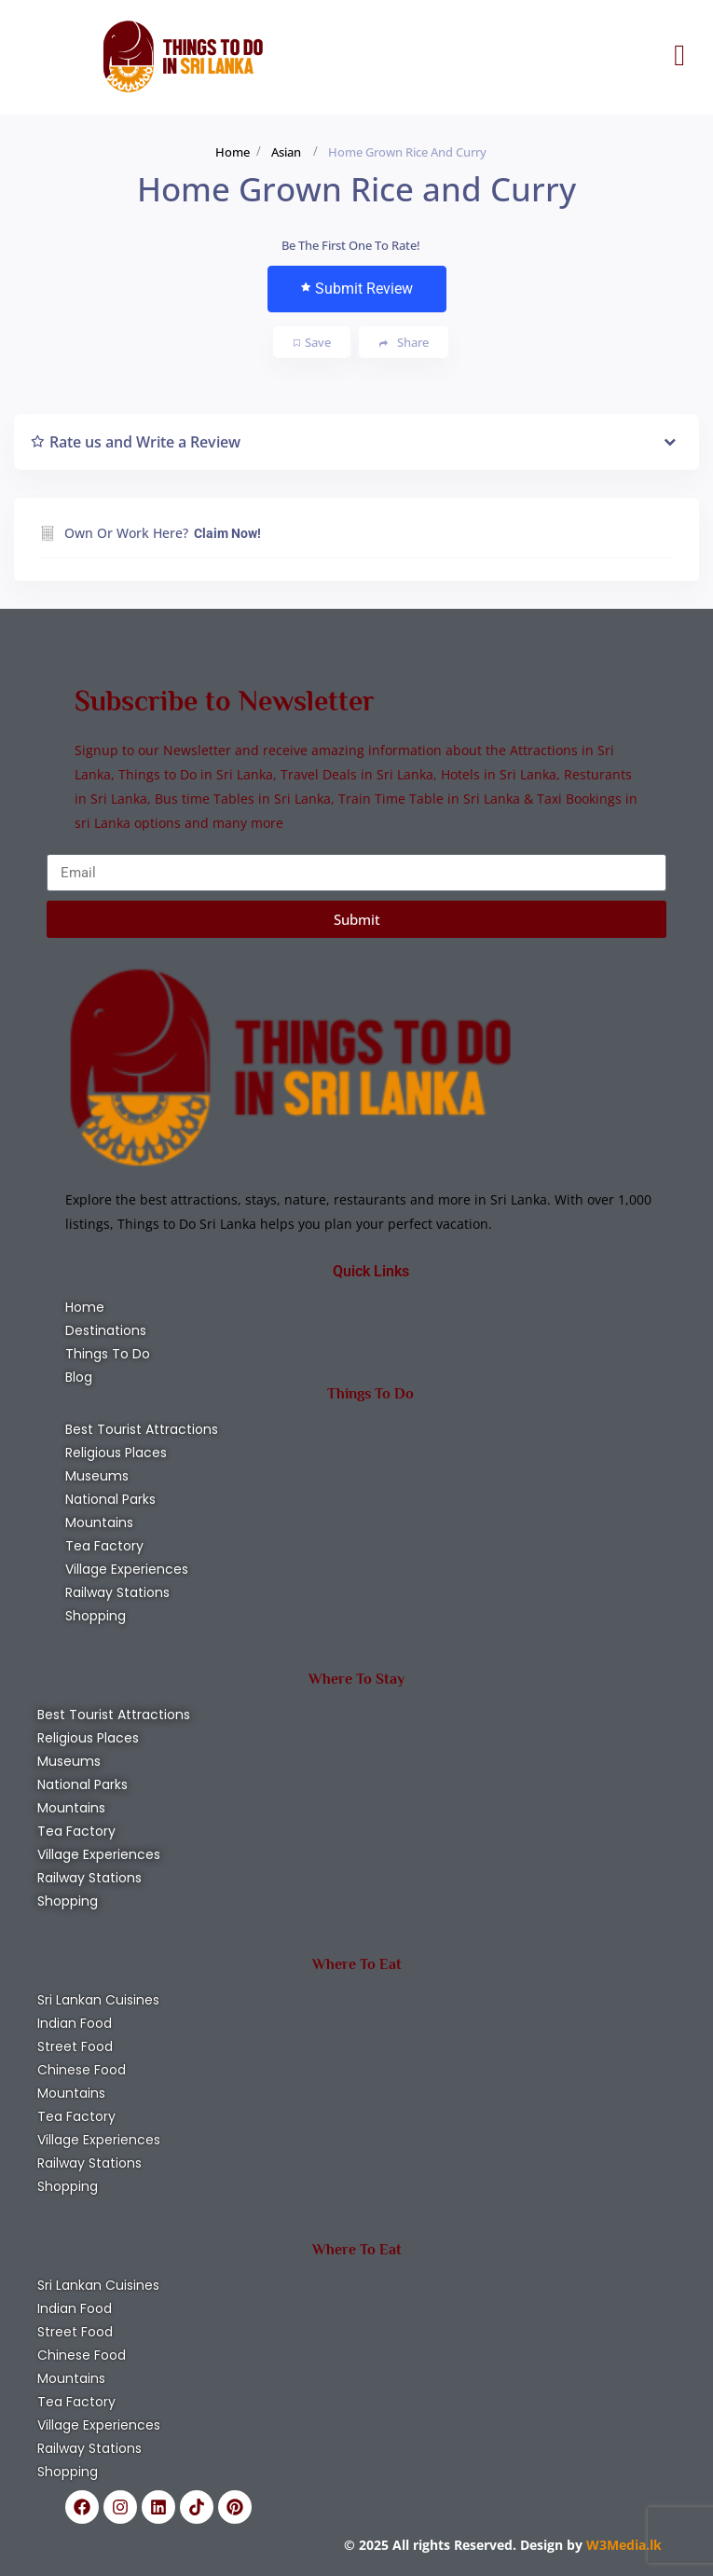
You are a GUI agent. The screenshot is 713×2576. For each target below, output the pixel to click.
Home (232, 152)
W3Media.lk (622, 2545)
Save (312, 342)
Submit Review (357, 288)
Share (404, 342)
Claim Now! (227, 533)
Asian (286, 152)
